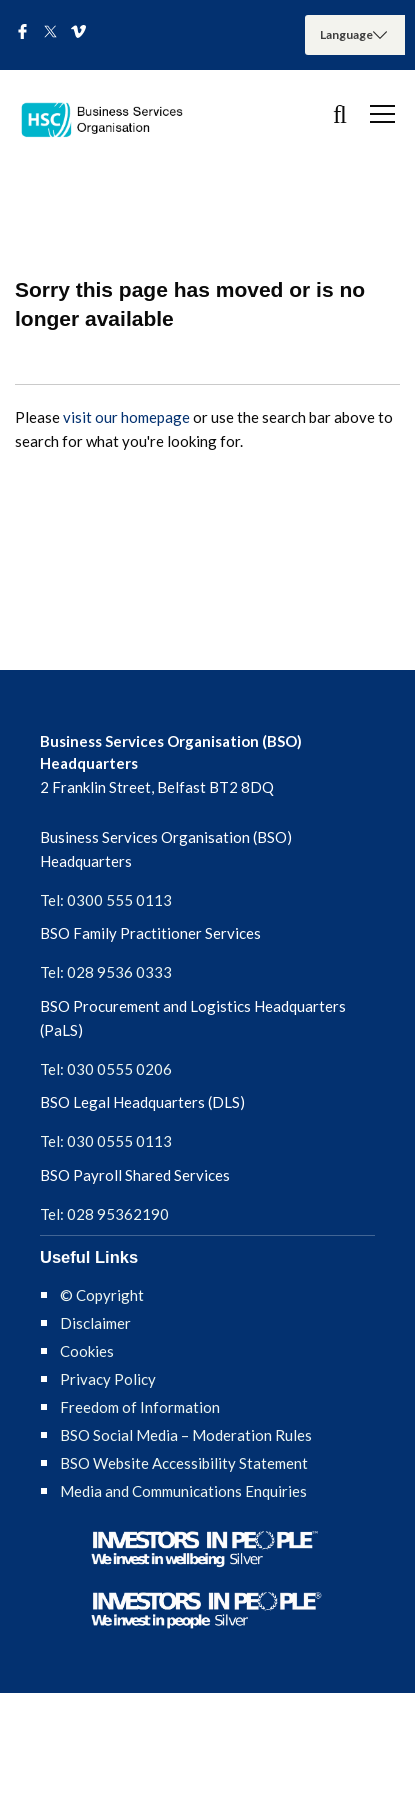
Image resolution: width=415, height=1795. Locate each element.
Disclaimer (95, 1323)
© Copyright (102, 1295)
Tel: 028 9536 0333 (106, 972)
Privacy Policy (108, 1379)
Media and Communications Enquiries (183, 1491)
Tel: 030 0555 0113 (106, 1141)
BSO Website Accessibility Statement (184, 1463)
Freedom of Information (140, 1407)
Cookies (87, 1351)
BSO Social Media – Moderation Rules (186, 1435)
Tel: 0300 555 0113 (106, 900)
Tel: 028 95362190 (104, 1214)
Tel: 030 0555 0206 (106, 1069)
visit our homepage (126, 417)
